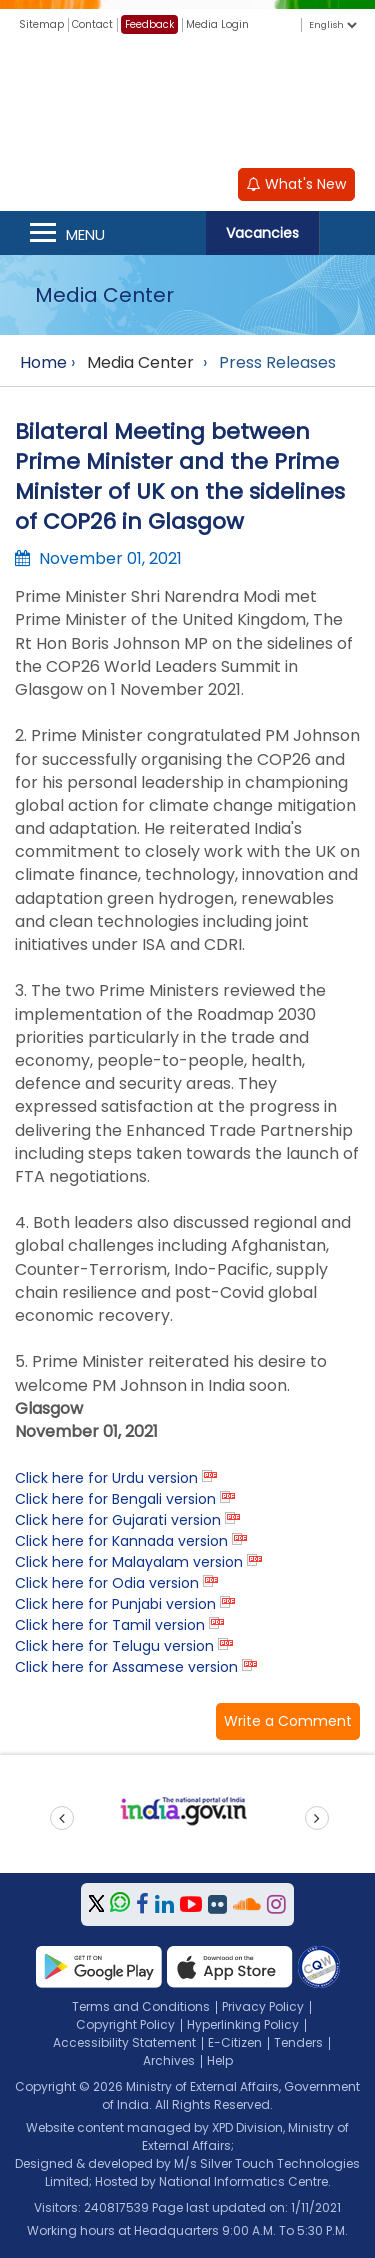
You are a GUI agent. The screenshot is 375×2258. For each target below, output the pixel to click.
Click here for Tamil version (110, 1625)
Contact (92, 24)
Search (347, 233)
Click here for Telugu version (114, 1646)
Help (220, 2060)
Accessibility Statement (124, 2042)
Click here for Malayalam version (129, 1562)
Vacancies (262, 233)
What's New (296, 184)
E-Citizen (235, 2042)
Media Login (217, 24)
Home (43, 362)
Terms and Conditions (141, 2006)
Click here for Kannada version (121, 1541)
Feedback (149, 24)
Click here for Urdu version (106, 1478)
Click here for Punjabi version (115, 1604)
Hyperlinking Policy (243, 2024)
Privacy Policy (263, 2006)
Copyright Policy (125, 2024)
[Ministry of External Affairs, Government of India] (188, 99)
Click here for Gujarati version (118, 1520)
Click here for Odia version (107, 1583)
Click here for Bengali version (115, 1499)
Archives (169, 2060)
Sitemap (41, 24)
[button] (288, 1721)
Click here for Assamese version (126, 1667)
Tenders (298, 2042)
